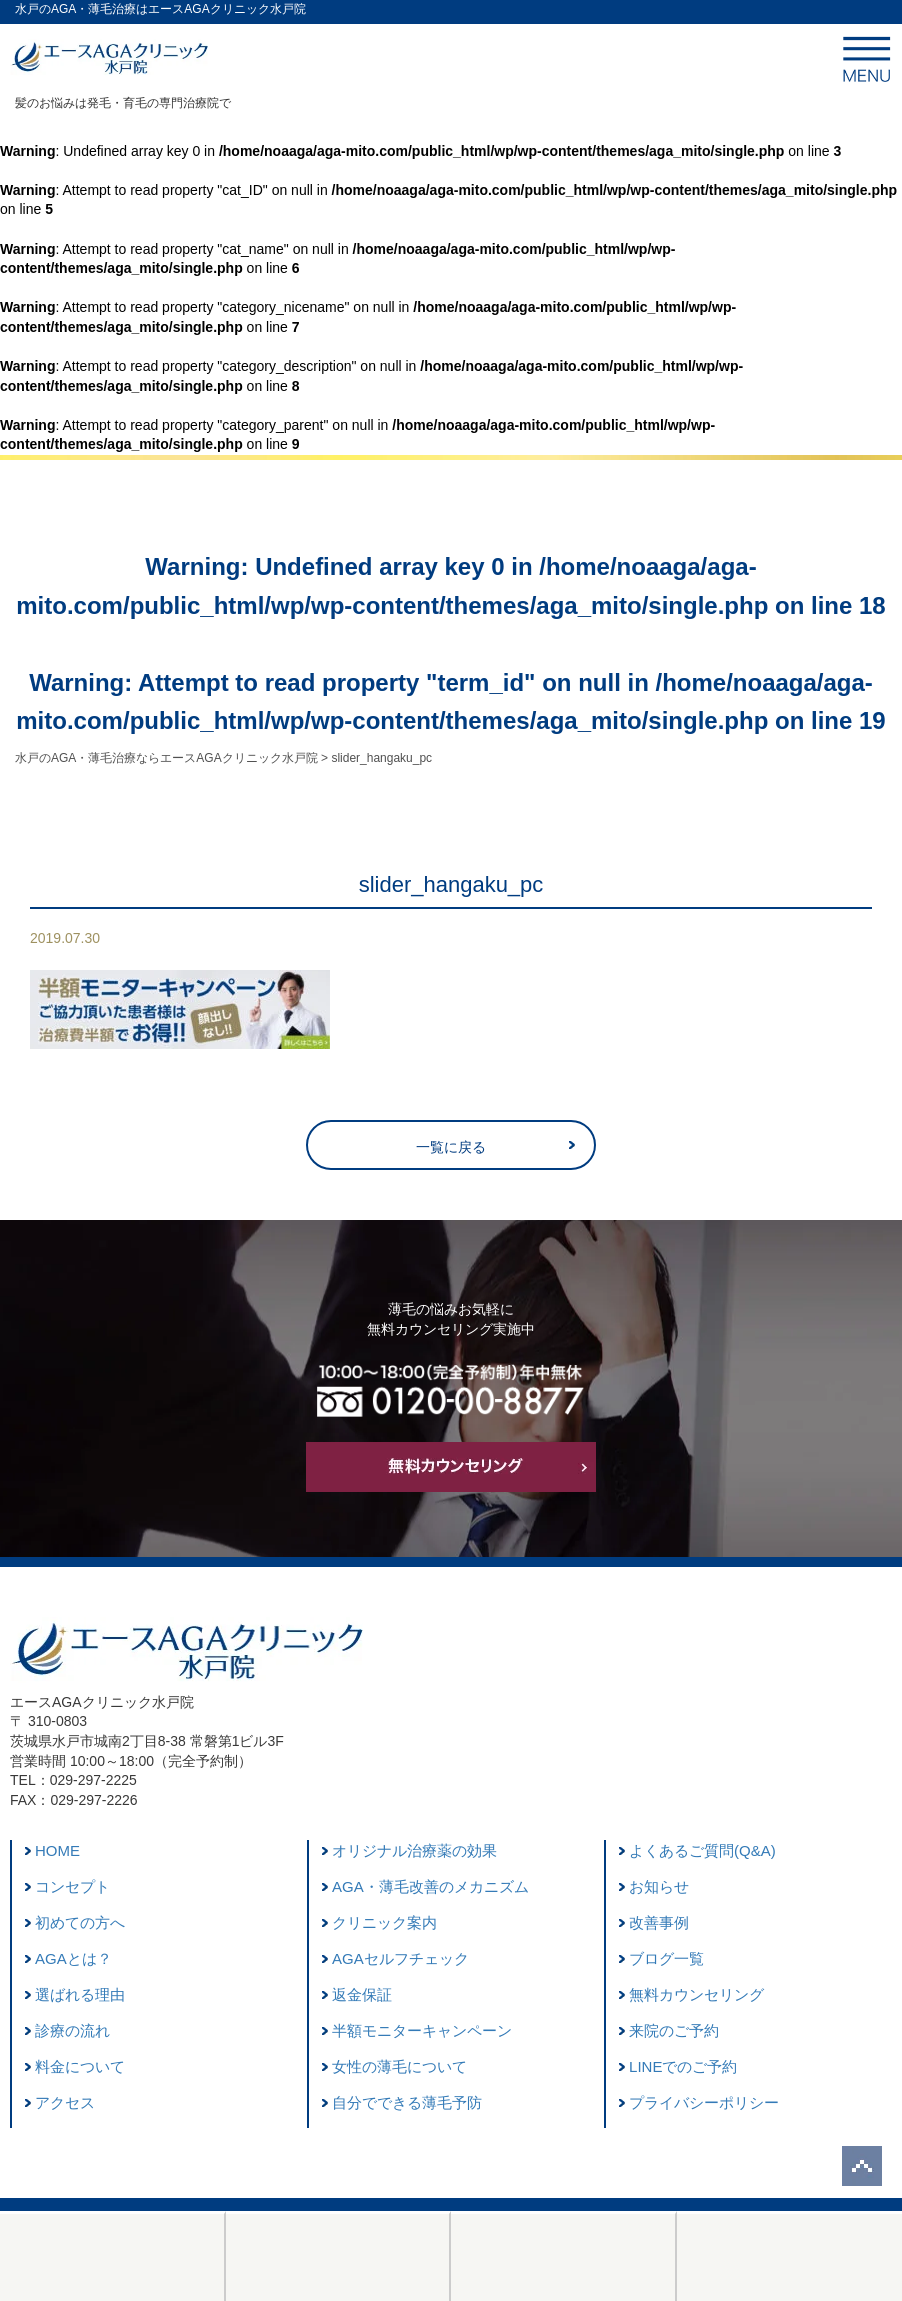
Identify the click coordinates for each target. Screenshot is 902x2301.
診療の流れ (72, 2030)
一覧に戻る (451, 1147)
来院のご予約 (674, 2030)
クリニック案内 (384, 1922)
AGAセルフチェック (400, 1958)
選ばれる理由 (80, 1994)
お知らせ (659, 1886)
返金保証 (362, 1994)
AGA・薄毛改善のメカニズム (430, 1886)
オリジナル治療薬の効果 (414, 1850)
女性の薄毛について (399, 2066)
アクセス (65, 2102)
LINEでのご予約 (683, 2066)
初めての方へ (80, 1922)
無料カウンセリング (696, 1994)
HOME (57, 1850)
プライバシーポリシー (704, 2102)
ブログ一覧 (666, 1958)
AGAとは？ (73, 1958)
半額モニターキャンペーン (422, 2030)
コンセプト (72, 1886)
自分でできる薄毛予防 (407, 2102)
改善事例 (659, 1922)
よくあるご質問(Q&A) (702, 1850)
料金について (80, 2066)
